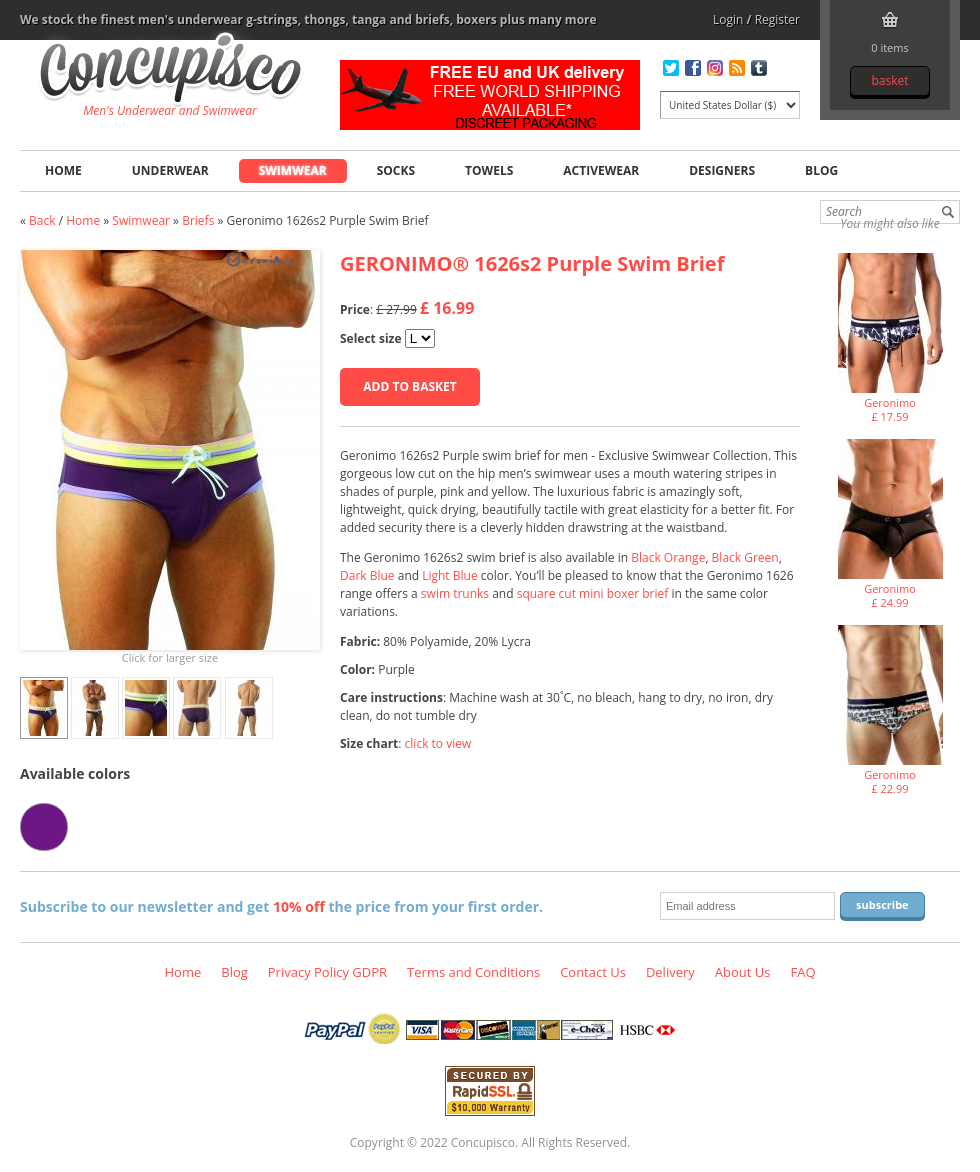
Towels (489, 170)
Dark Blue (367, 575)
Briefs (198, 220)
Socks (396, 170)
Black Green (745, 557)
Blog (821, 170)
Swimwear (293, 170)
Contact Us (593, 972)
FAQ (802, 972)
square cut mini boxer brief (593, 593)
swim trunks (455, 593)
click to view (438, 743)
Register (777, 19)
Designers (722, 170)
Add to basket (409, 386)
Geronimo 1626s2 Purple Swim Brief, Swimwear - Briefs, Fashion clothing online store (170, 71)
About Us (743, 972)
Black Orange (668, 557)
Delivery (670, 972)
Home (63, 170)
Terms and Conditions (473, 972)
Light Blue (449, 575)
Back (42, 220)
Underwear (170, 170)
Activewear (601, 170)
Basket (889, 80)
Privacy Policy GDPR (327, 972)
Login (728, 19)
